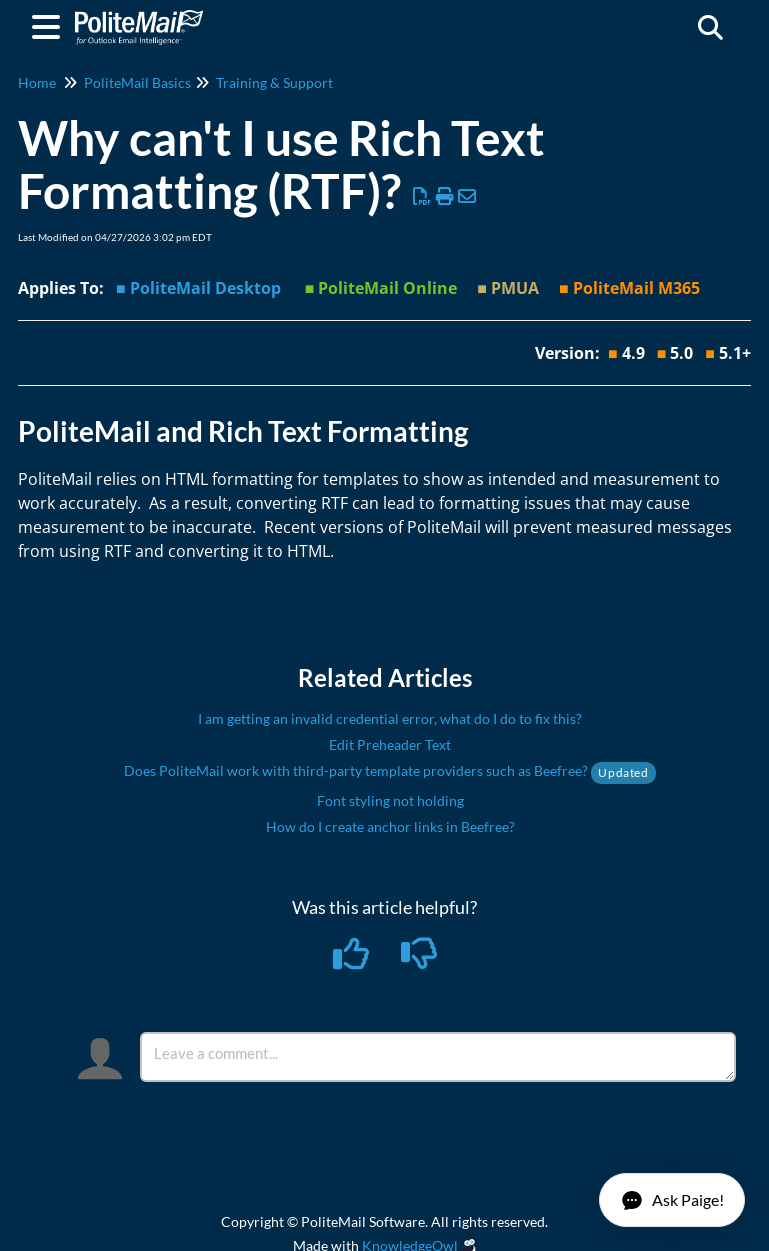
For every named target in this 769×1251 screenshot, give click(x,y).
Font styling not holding (390, 800)
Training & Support (274, 82)
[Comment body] (438, 1057)
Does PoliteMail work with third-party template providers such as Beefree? (389, 770)
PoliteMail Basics (137, 82)
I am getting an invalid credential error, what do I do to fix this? (390, 718)
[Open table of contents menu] (50, 24)
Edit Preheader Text (390, 744)
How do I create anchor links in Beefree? (390, 826)
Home (37, 82)
